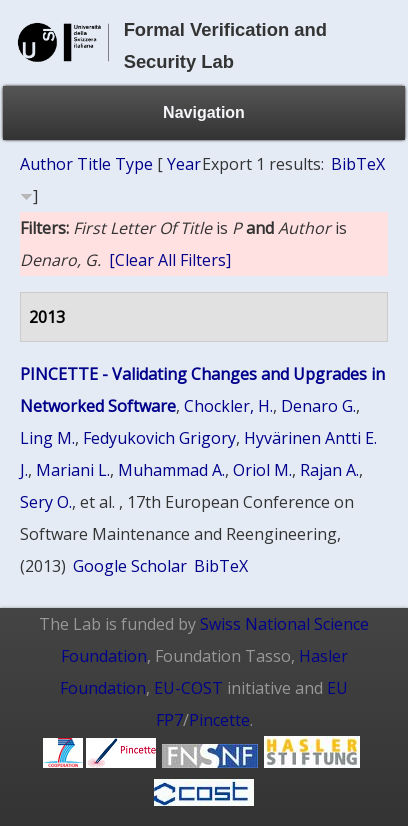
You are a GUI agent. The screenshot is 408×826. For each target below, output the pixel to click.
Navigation (204, 112)
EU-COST (188, 688)
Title (94, 164)
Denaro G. (318, 406)
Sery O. (46, 502)
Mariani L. (73, 470)
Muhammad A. (171, 470)
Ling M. (47, 438)
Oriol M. (262, 470)
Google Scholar (130, 566)
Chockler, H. (228, 406)
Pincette (219, 720)
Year (184, 164)
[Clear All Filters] (170, 260)
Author (46, 164)
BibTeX (358, 164)
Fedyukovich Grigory (159, 438)
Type (134, 164)
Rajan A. (329, 470)
